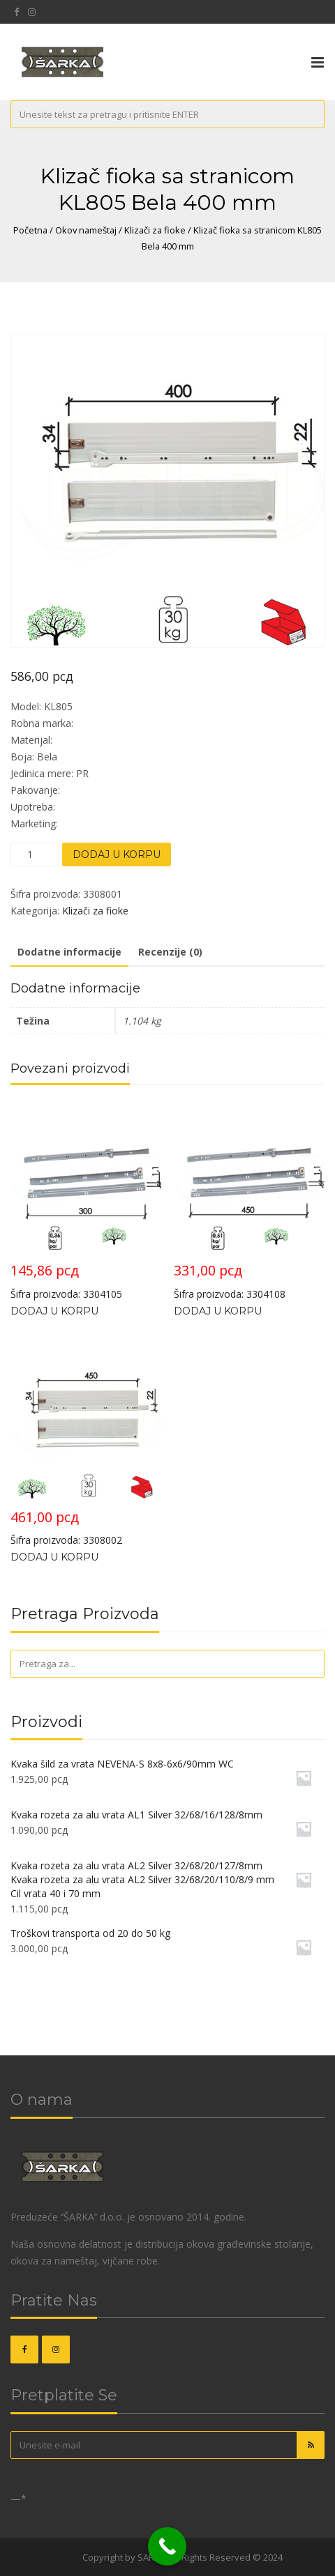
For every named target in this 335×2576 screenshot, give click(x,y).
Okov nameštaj (86, 230)
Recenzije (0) (170, 951)
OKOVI (66, 2557)
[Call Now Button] (167, 2546)
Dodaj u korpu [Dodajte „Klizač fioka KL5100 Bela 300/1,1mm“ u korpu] (54, 1311)
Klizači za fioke (155, 230)
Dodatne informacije (69, 951)
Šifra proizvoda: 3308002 (85, 1448)
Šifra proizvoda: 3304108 (249, 1201)
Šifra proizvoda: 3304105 (85, 1201)
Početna (30, 230)
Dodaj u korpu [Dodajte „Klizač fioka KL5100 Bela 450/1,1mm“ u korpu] (218, 1311)
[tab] (69, 953)
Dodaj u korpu (117, 854)
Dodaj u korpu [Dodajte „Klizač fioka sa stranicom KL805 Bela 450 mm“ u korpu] (54, 1557)
